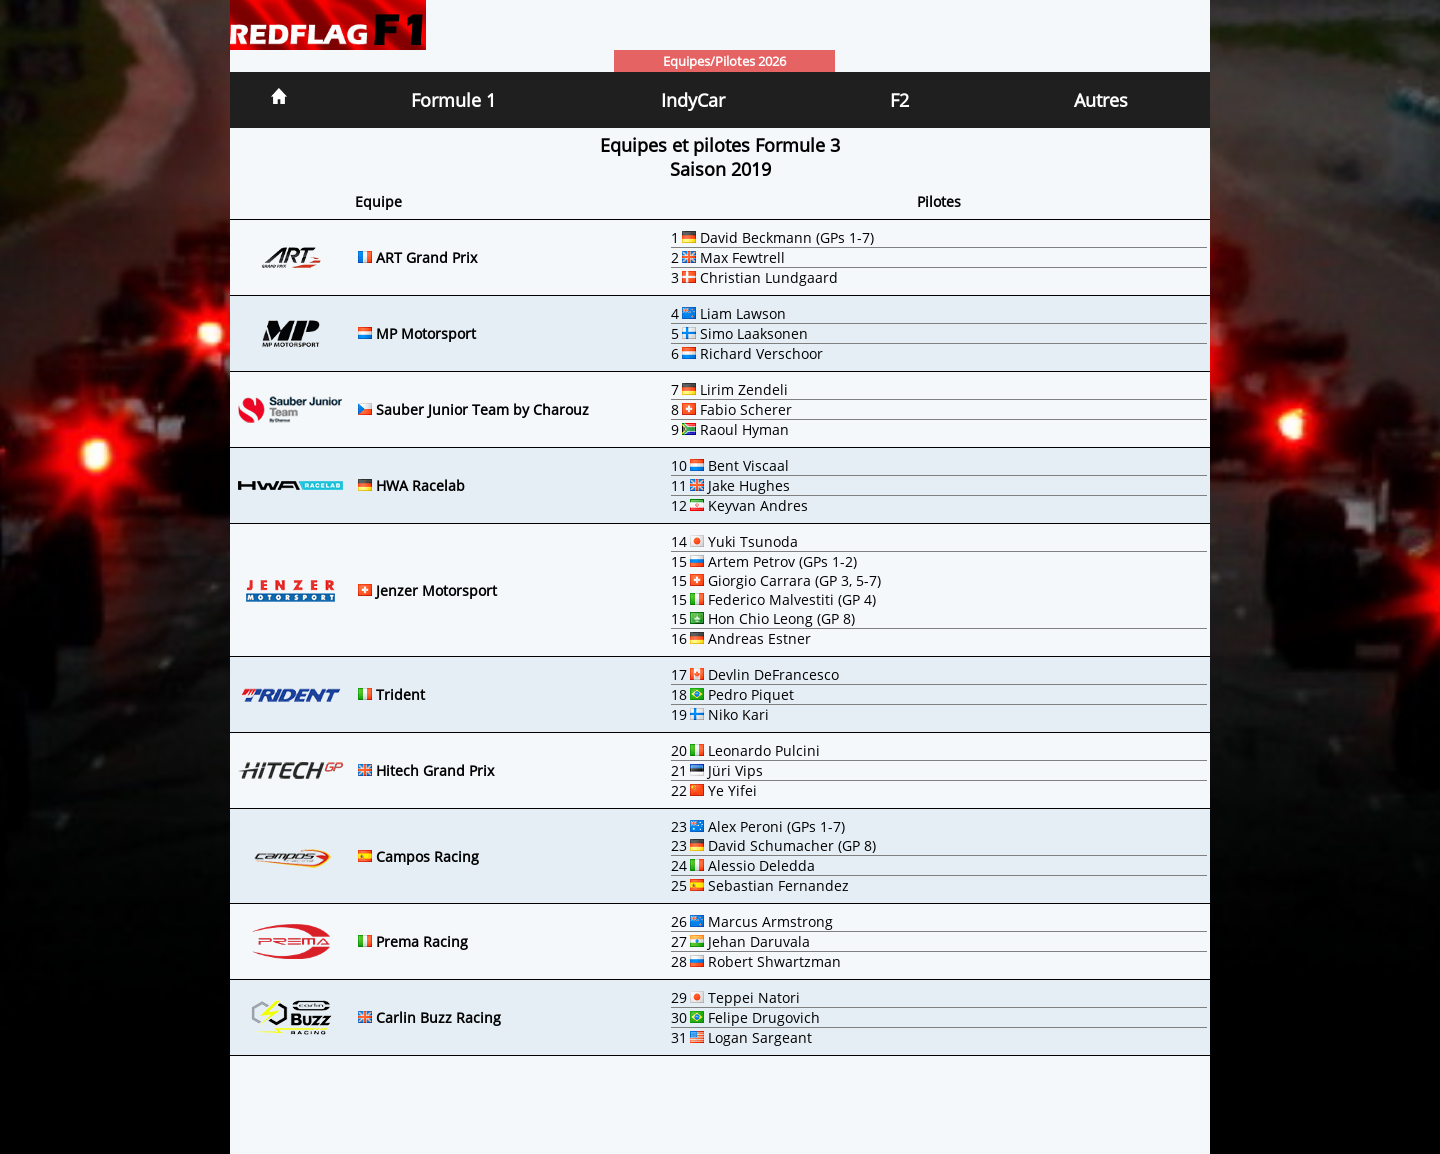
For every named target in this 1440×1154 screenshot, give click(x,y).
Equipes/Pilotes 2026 (724, 61)
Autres (1101, 100)
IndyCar (693, 100)
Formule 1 (453, 100)
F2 (899, 100)
